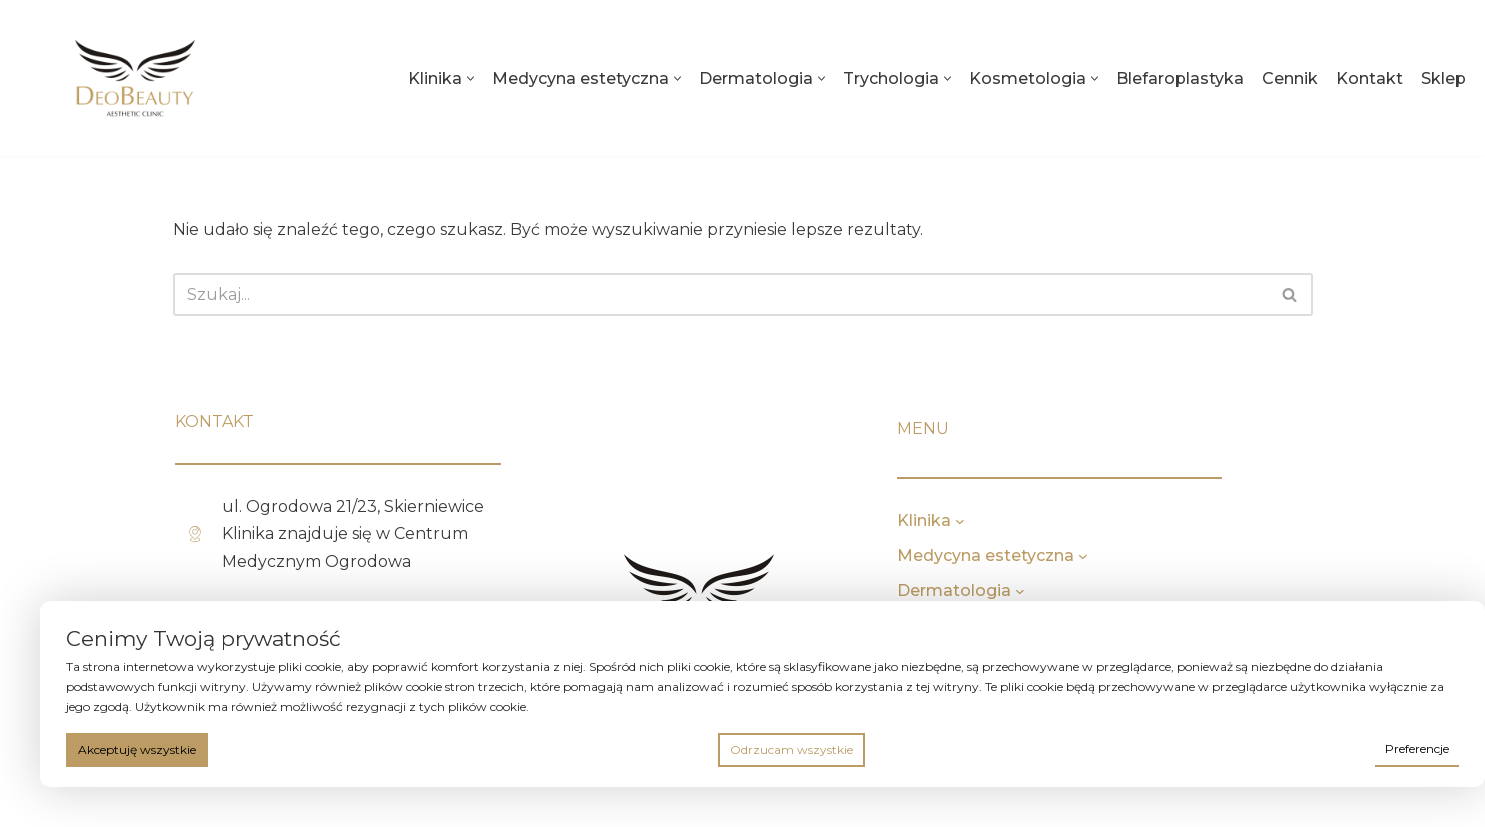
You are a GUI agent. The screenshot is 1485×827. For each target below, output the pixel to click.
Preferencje (1417, 748)
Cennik (1290, 78)
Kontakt (1369, 78)
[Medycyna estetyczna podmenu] (1143, 556)
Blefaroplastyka (1180, 78)
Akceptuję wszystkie (137, 749)
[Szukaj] (720, 294)
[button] (470, 78)
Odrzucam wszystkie (791, 749)
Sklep (1443, 78)
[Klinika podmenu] (1020, 521)
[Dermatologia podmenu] (1080, 591)
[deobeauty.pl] (135, 78)
